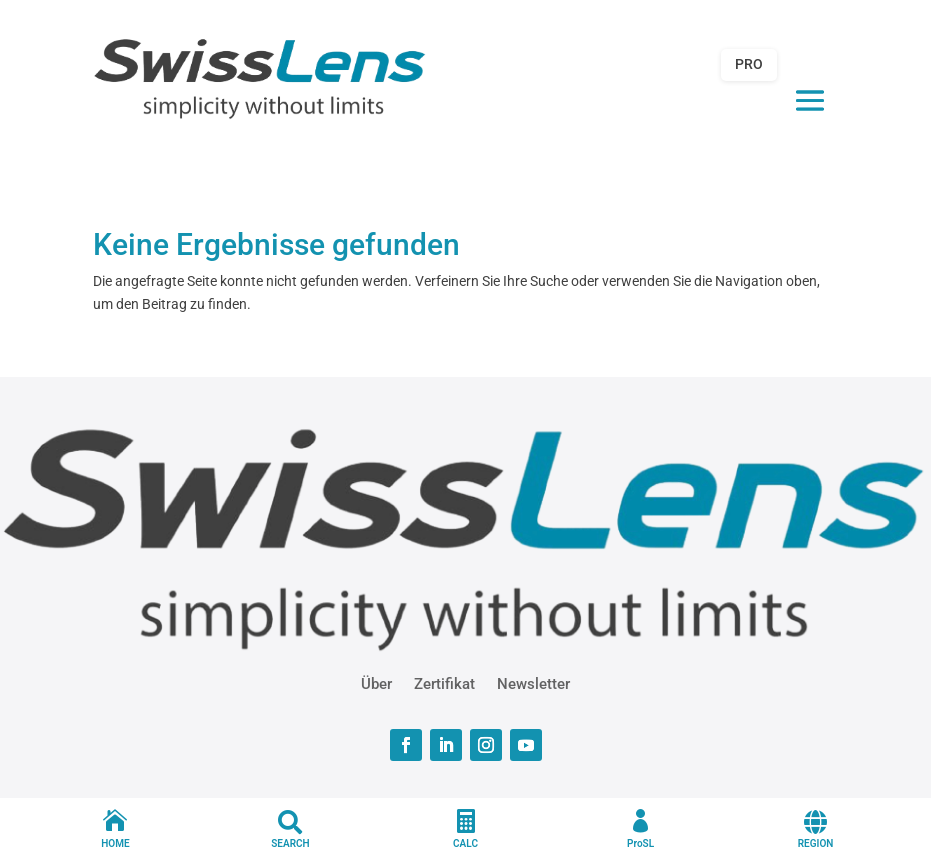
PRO (749, 64)
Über (376, 683)
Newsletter (533, 683)
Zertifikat (444, 683)
